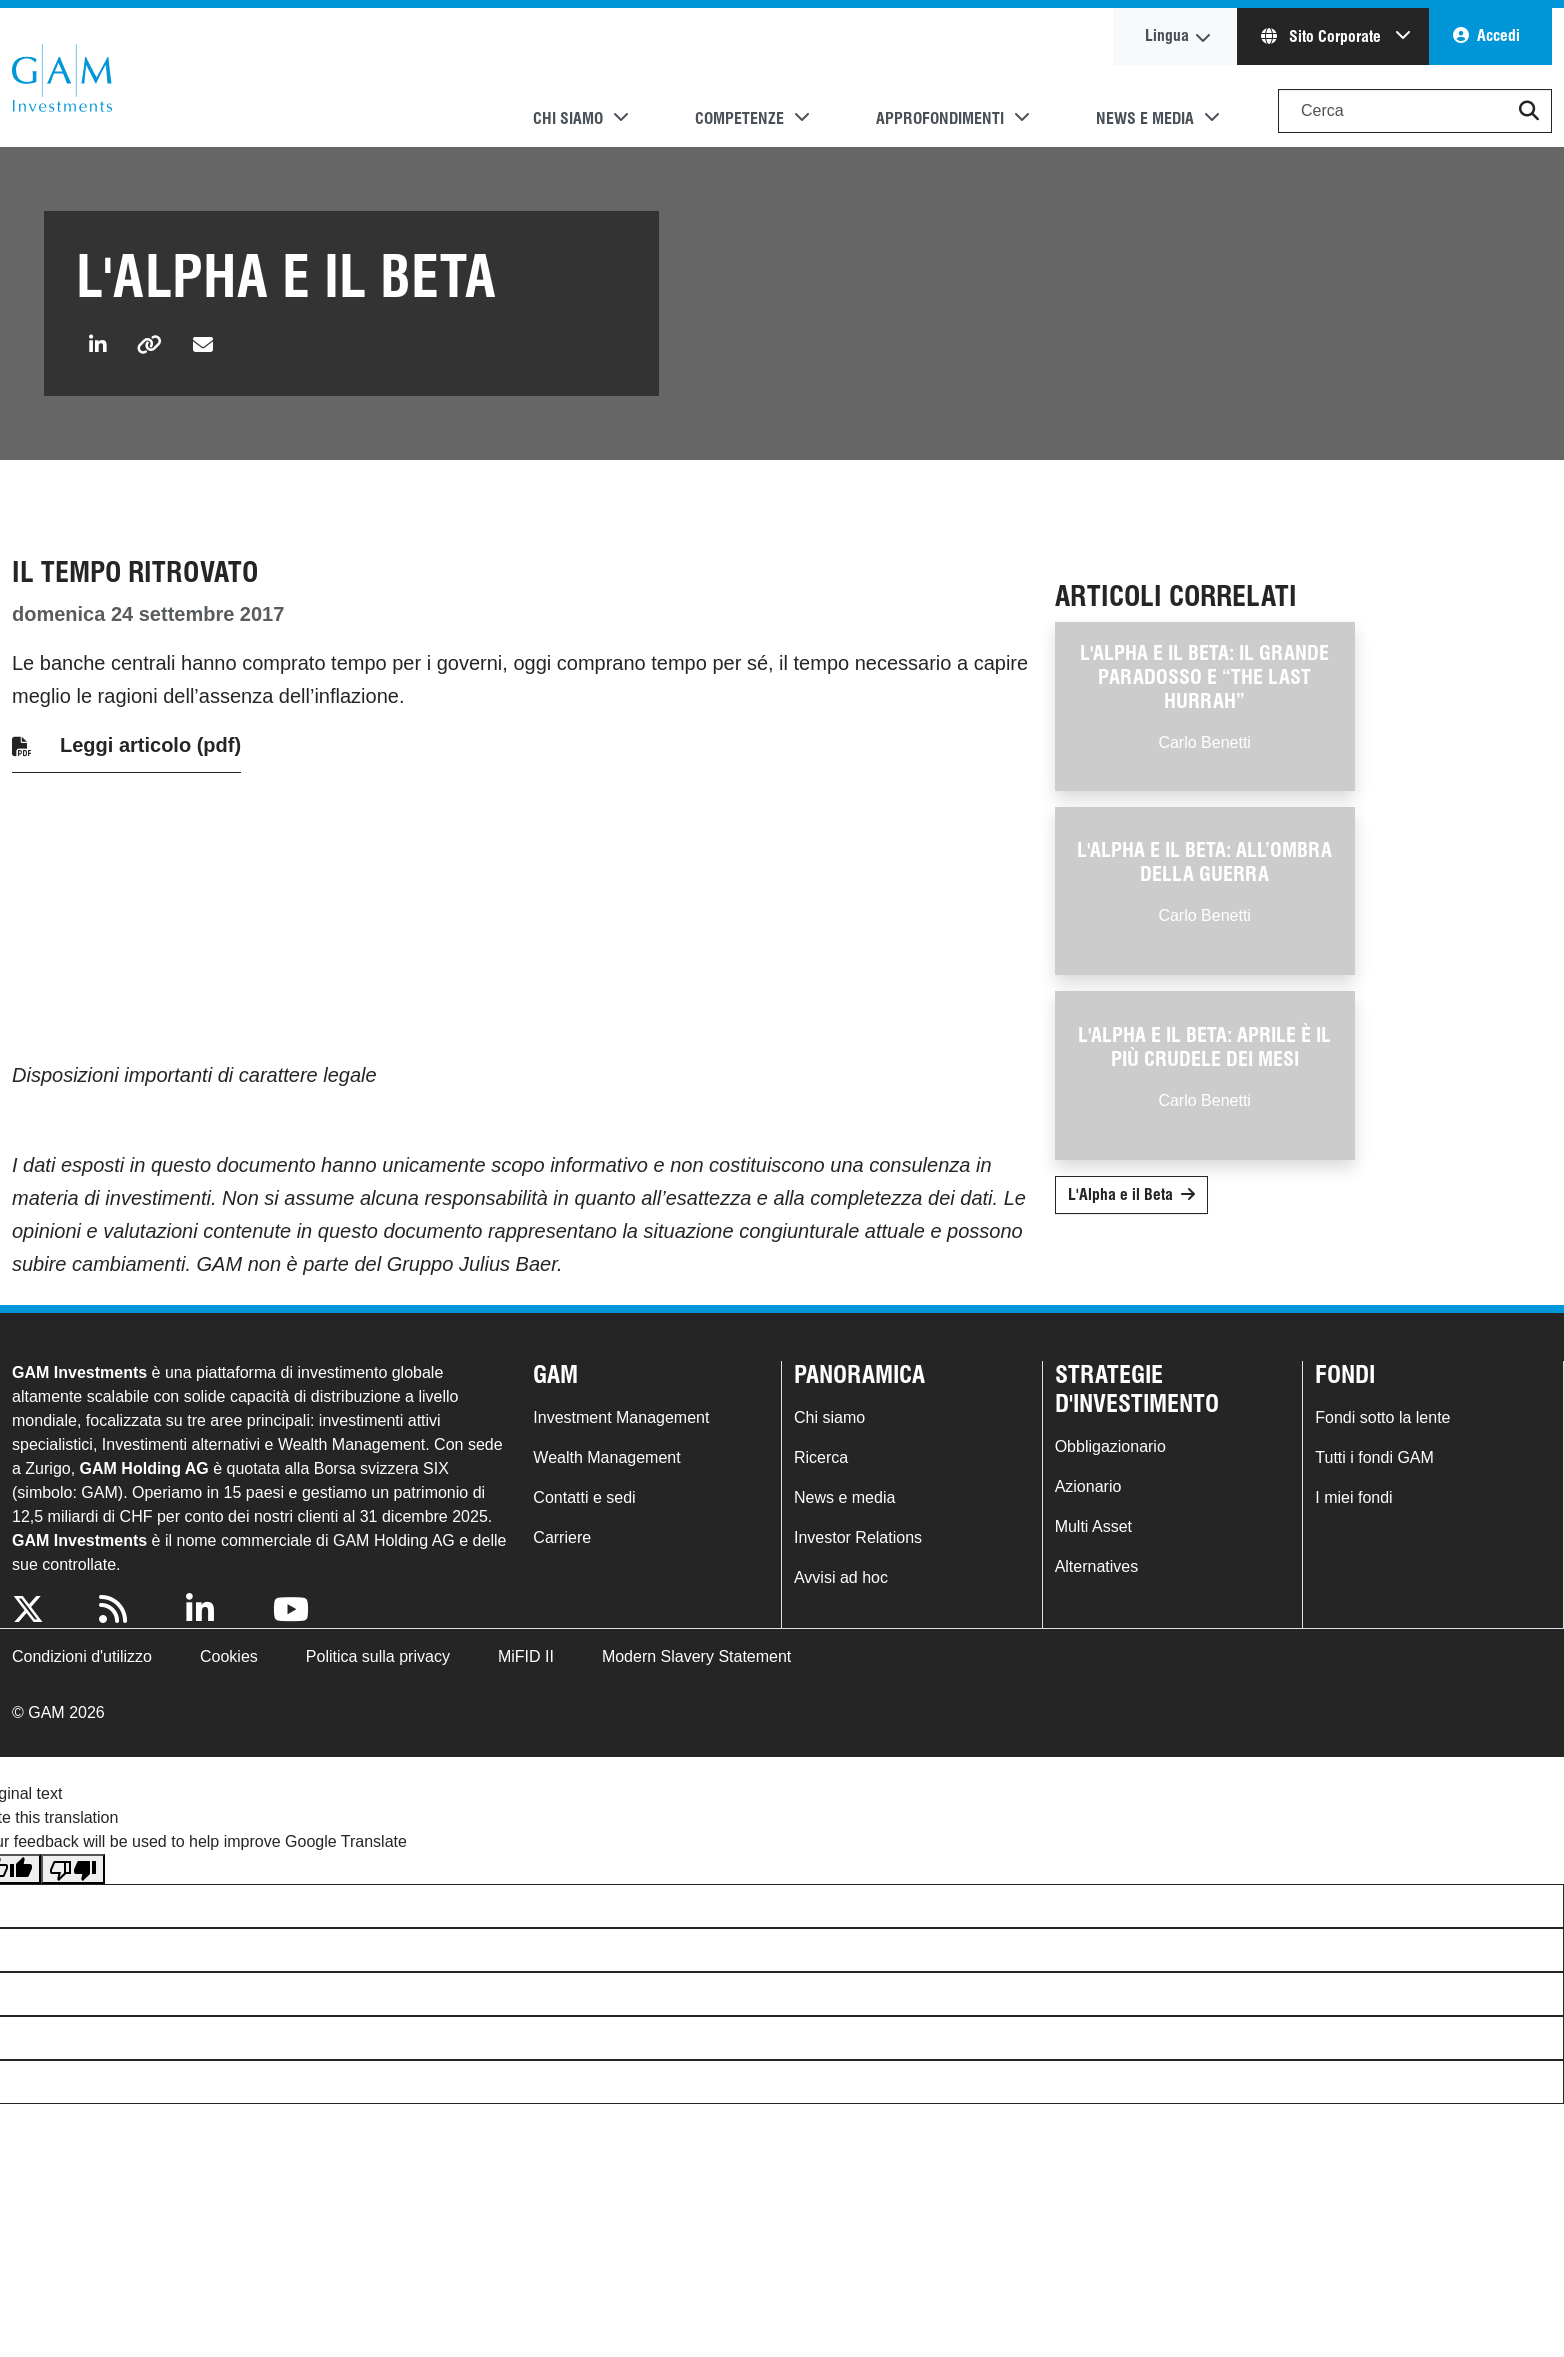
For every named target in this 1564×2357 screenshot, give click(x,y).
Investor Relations (858, 1537)
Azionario (1088, 1486)
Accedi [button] (1498, 35)
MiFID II (526, 1656)
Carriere (562, 1537)
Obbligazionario (1110, 1446)
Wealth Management (606, 1457)
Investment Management (621, 1417)
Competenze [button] (739, 118)
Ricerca (821, 1457)
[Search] (1415, 111)
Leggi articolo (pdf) (150, 745)
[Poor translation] (73, 1869)
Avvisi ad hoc (841, 1577)
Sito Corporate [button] (1323, 36)
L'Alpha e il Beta (1120, 1194)
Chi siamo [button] (568, 118)
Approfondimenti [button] (940, 118)
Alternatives (1097, 1566)
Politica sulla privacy (378, 1656)
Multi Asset (1093, 1526)
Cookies (229, 1656)
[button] (1529, 111)
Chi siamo (829, 1417)
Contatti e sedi (584, 1497)
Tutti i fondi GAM (1374, 1457)
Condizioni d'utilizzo (82, 1656)
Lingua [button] (1167, 35)
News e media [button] (1145, 118)
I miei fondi (1353, 1497)
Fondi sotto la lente (1382, 1417)
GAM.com (62, 78)
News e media (844, 1497)
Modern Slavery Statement (696, 1656)
